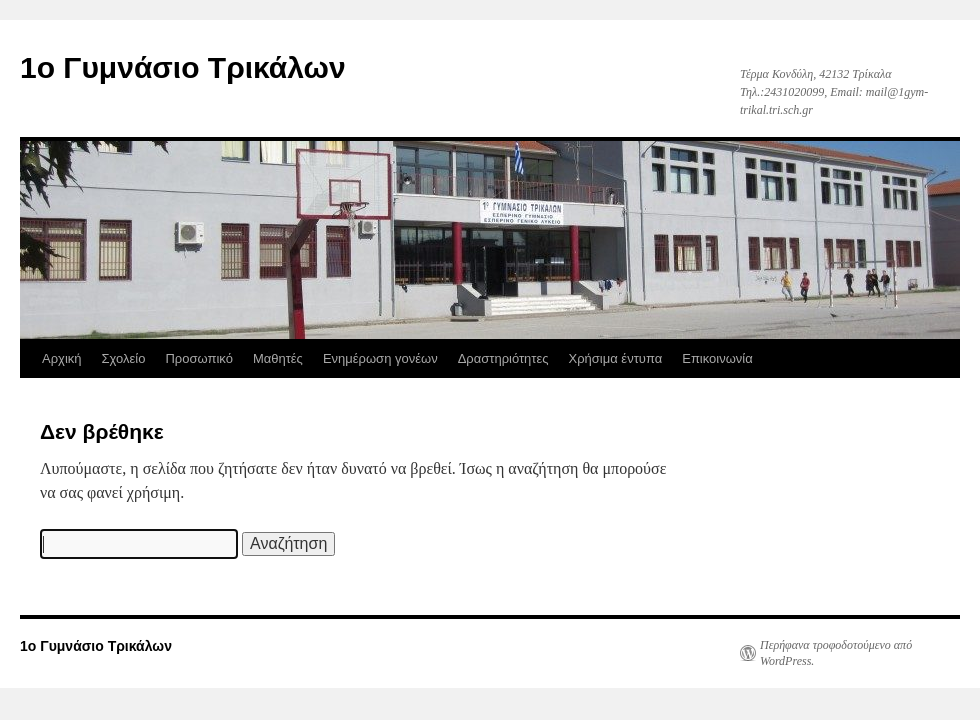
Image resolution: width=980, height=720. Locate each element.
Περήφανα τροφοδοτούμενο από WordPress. (836, 653)
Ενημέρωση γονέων (380, 358)
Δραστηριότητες (503, 358)
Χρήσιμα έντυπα (616, 358)
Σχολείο (124, 358)
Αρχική (62, 358)
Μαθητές (278, 358)
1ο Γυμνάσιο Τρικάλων (183, 67)
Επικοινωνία (717, 358)
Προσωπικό (198, 358)
